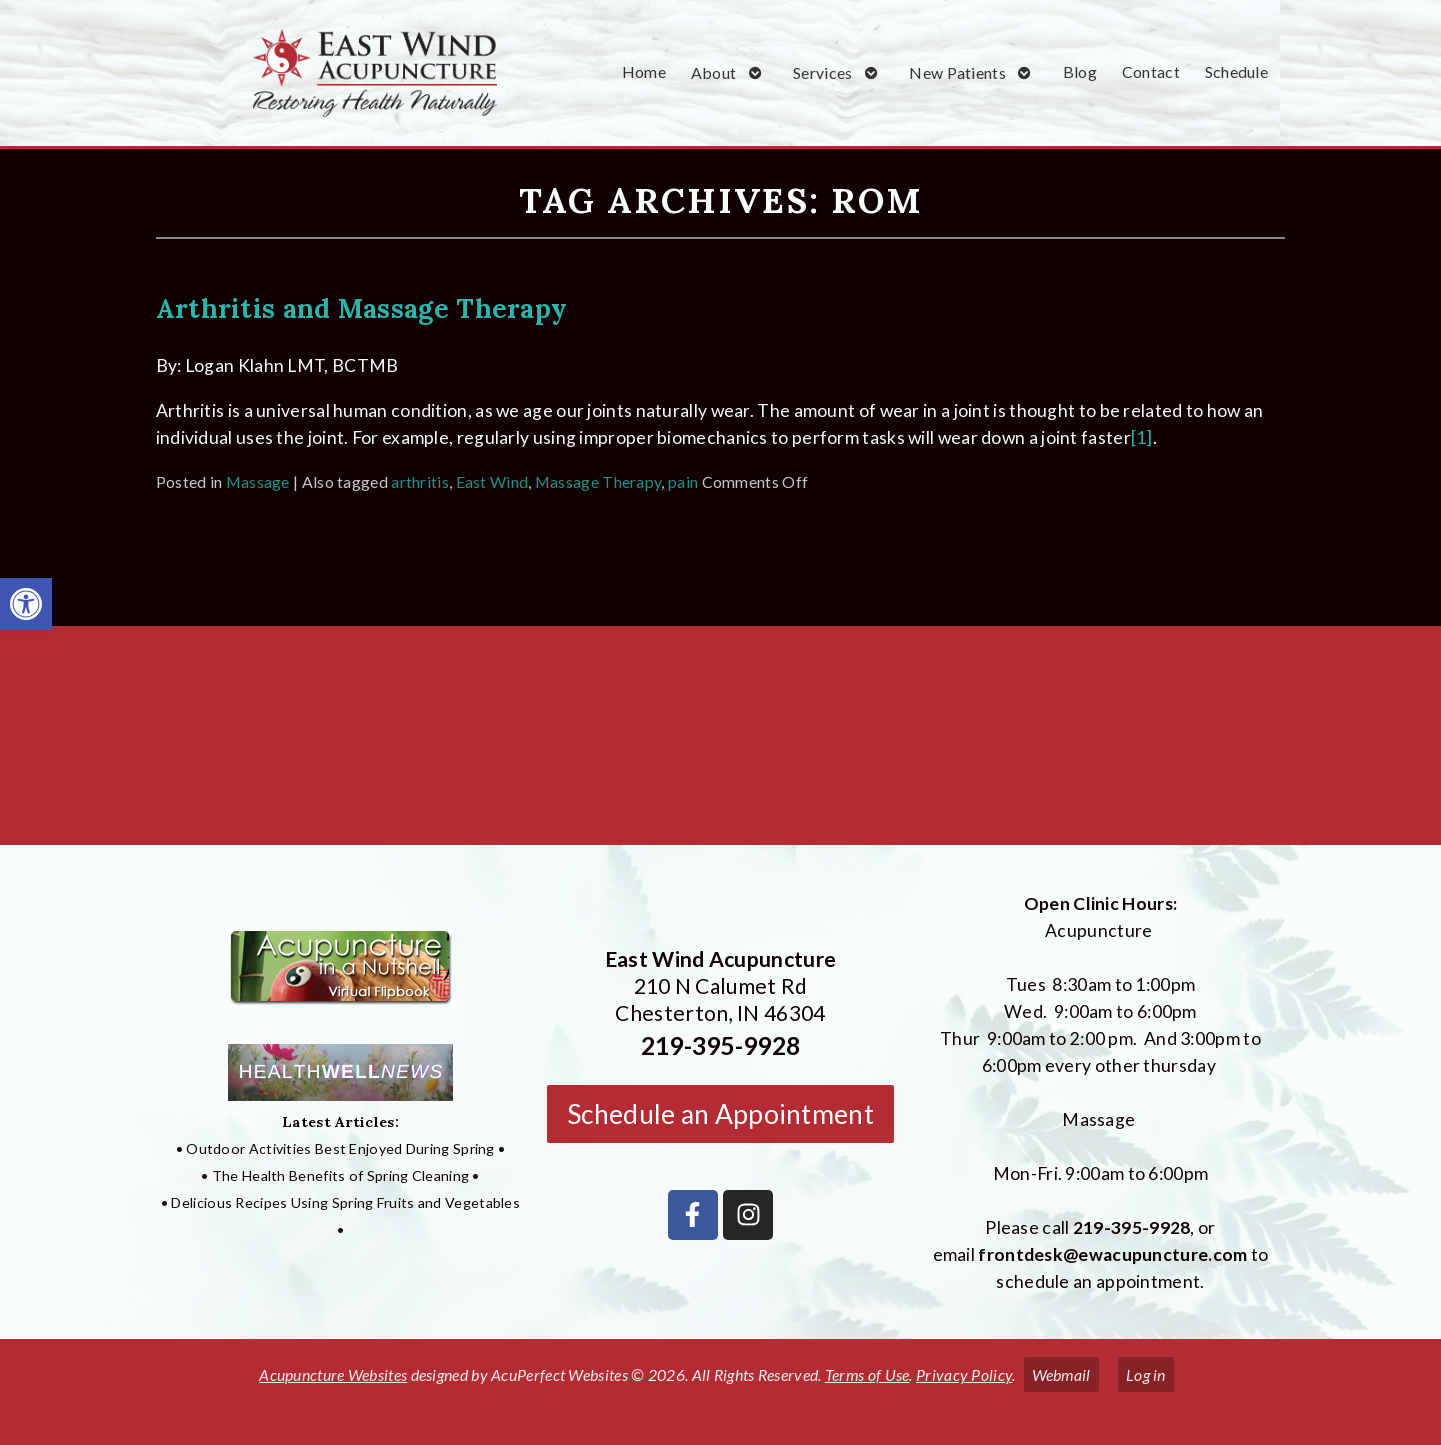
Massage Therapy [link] (598, 481)
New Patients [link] (957, 72)
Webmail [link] (1061, 1374)
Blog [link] (1080, 71)
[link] (26, 604)
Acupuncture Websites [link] (333, 1374)
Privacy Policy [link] (964, 1374)
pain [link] (683, 481)
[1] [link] (1142, 437)
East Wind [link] (492, 481)
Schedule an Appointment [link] (720, 1114)
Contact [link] (1151, 71)
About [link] (714, 72)
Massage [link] (258, 481)
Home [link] (644, 71)
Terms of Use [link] (867, 1374)
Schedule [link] (1236, 71)
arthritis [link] (420, 481)
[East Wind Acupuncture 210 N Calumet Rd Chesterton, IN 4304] (720, 743)
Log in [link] (1146, 1374)
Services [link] (822, 72)
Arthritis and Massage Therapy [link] (362, 308)
